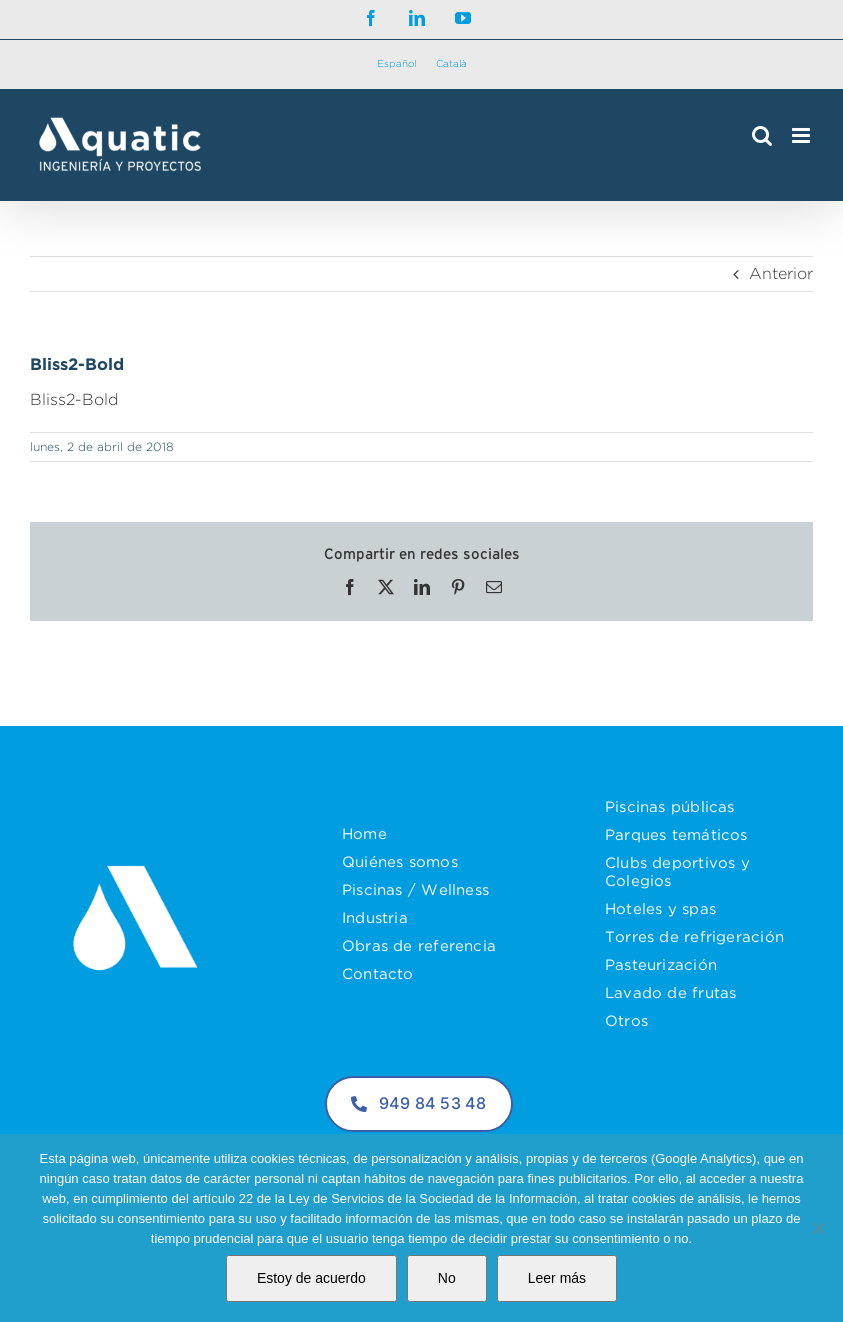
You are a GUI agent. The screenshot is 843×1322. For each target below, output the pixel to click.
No (447, 1278)
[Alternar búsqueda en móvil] (762, 135)
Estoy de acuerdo (311, 1278)
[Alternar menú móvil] (802, 135)
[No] (818, 1228)
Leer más (557, 1278)
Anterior (781, 273)
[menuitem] (396, 64)
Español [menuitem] (396, 63)
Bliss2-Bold (74, 399)
